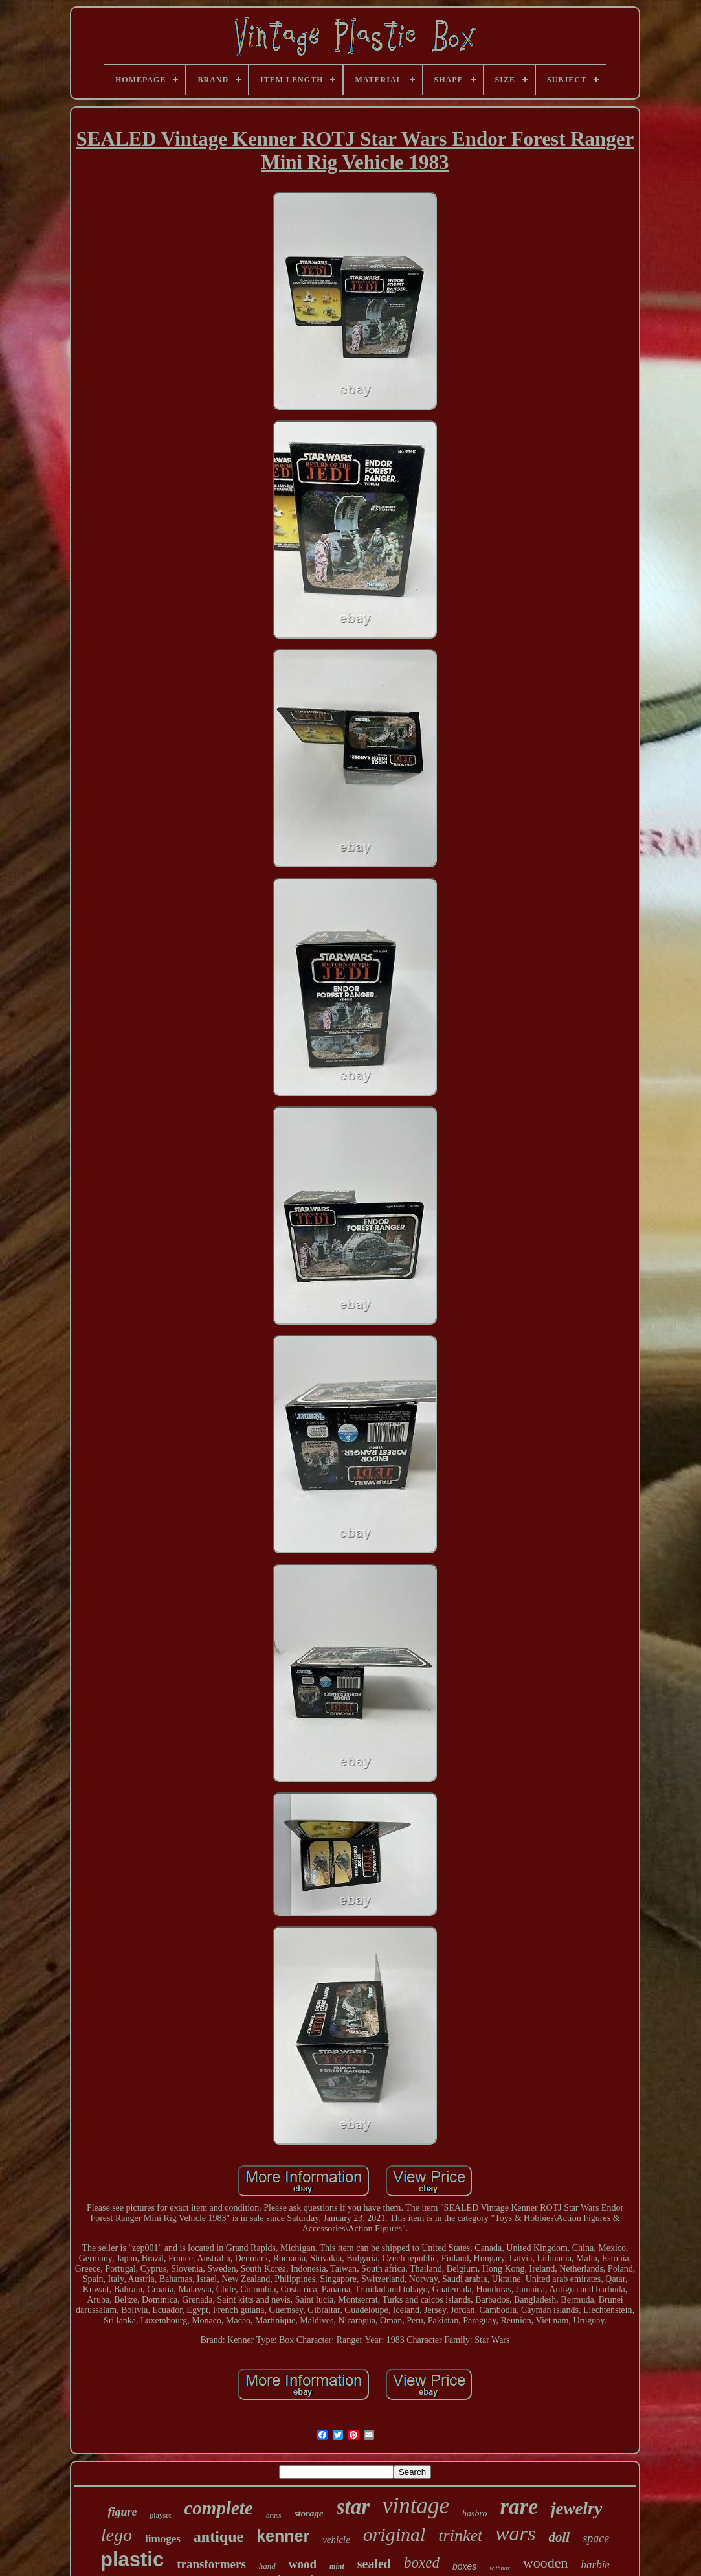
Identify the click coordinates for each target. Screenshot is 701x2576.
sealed (374, 2564)
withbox (499, 2567)
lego (116, 2535)
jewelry (576, 2508)
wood (303, 2564)
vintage (416, 2505)
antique (218, 2536)
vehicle (336, 2540)
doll (559, 2537)
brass (274, 2515)
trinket (460, 2535)
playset (161, 2515)
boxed (422, 2563)
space (596, 2538)
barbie (595, 2565)
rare (519, 2506)
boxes (464, 2566)
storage (309, 2513)
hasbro (474, 2513)
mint (336, 2566)
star (353, 2506)
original (394, 2534)
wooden (545, 2563)
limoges (163, 2539)
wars (515, 2533)
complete (218, 2508)
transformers (211, 2564)
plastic (132, 2559)
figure (122, 2511)
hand (267, 2566)
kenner (282, 2536)
